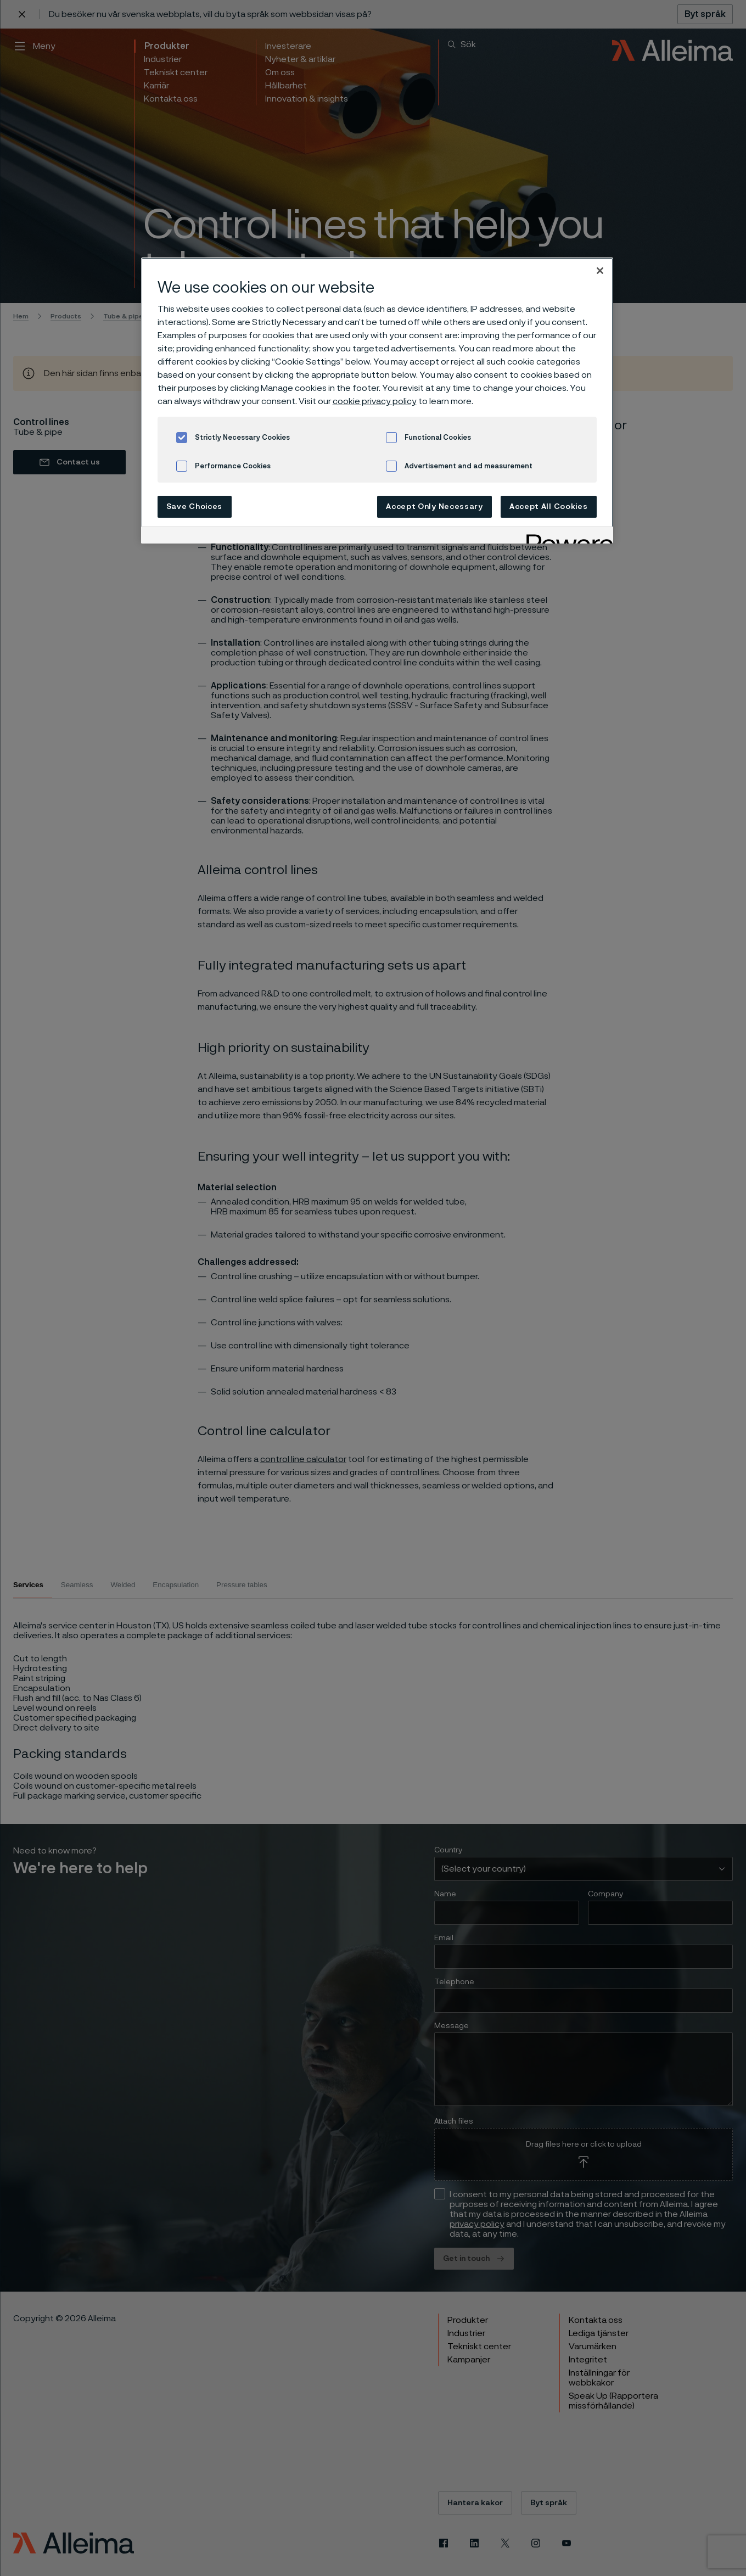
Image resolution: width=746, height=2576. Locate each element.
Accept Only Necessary (434, 507)
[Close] (600, 271)
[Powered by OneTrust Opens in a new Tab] (566, 537)
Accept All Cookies (548, 507)
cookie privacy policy (375, 401)
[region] (377, 400)
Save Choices (194, 507)
